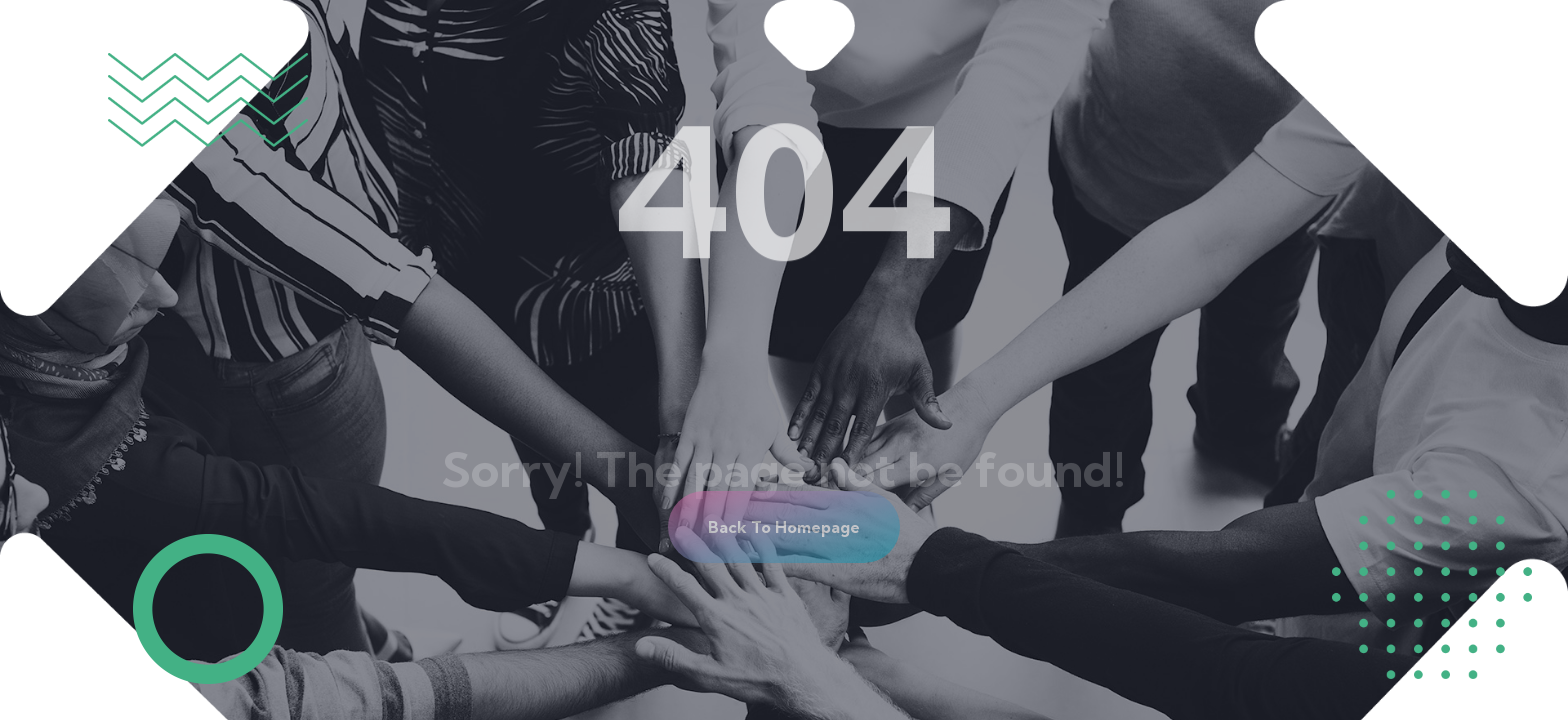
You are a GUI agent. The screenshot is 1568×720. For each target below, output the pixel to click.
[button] (784, 527)
